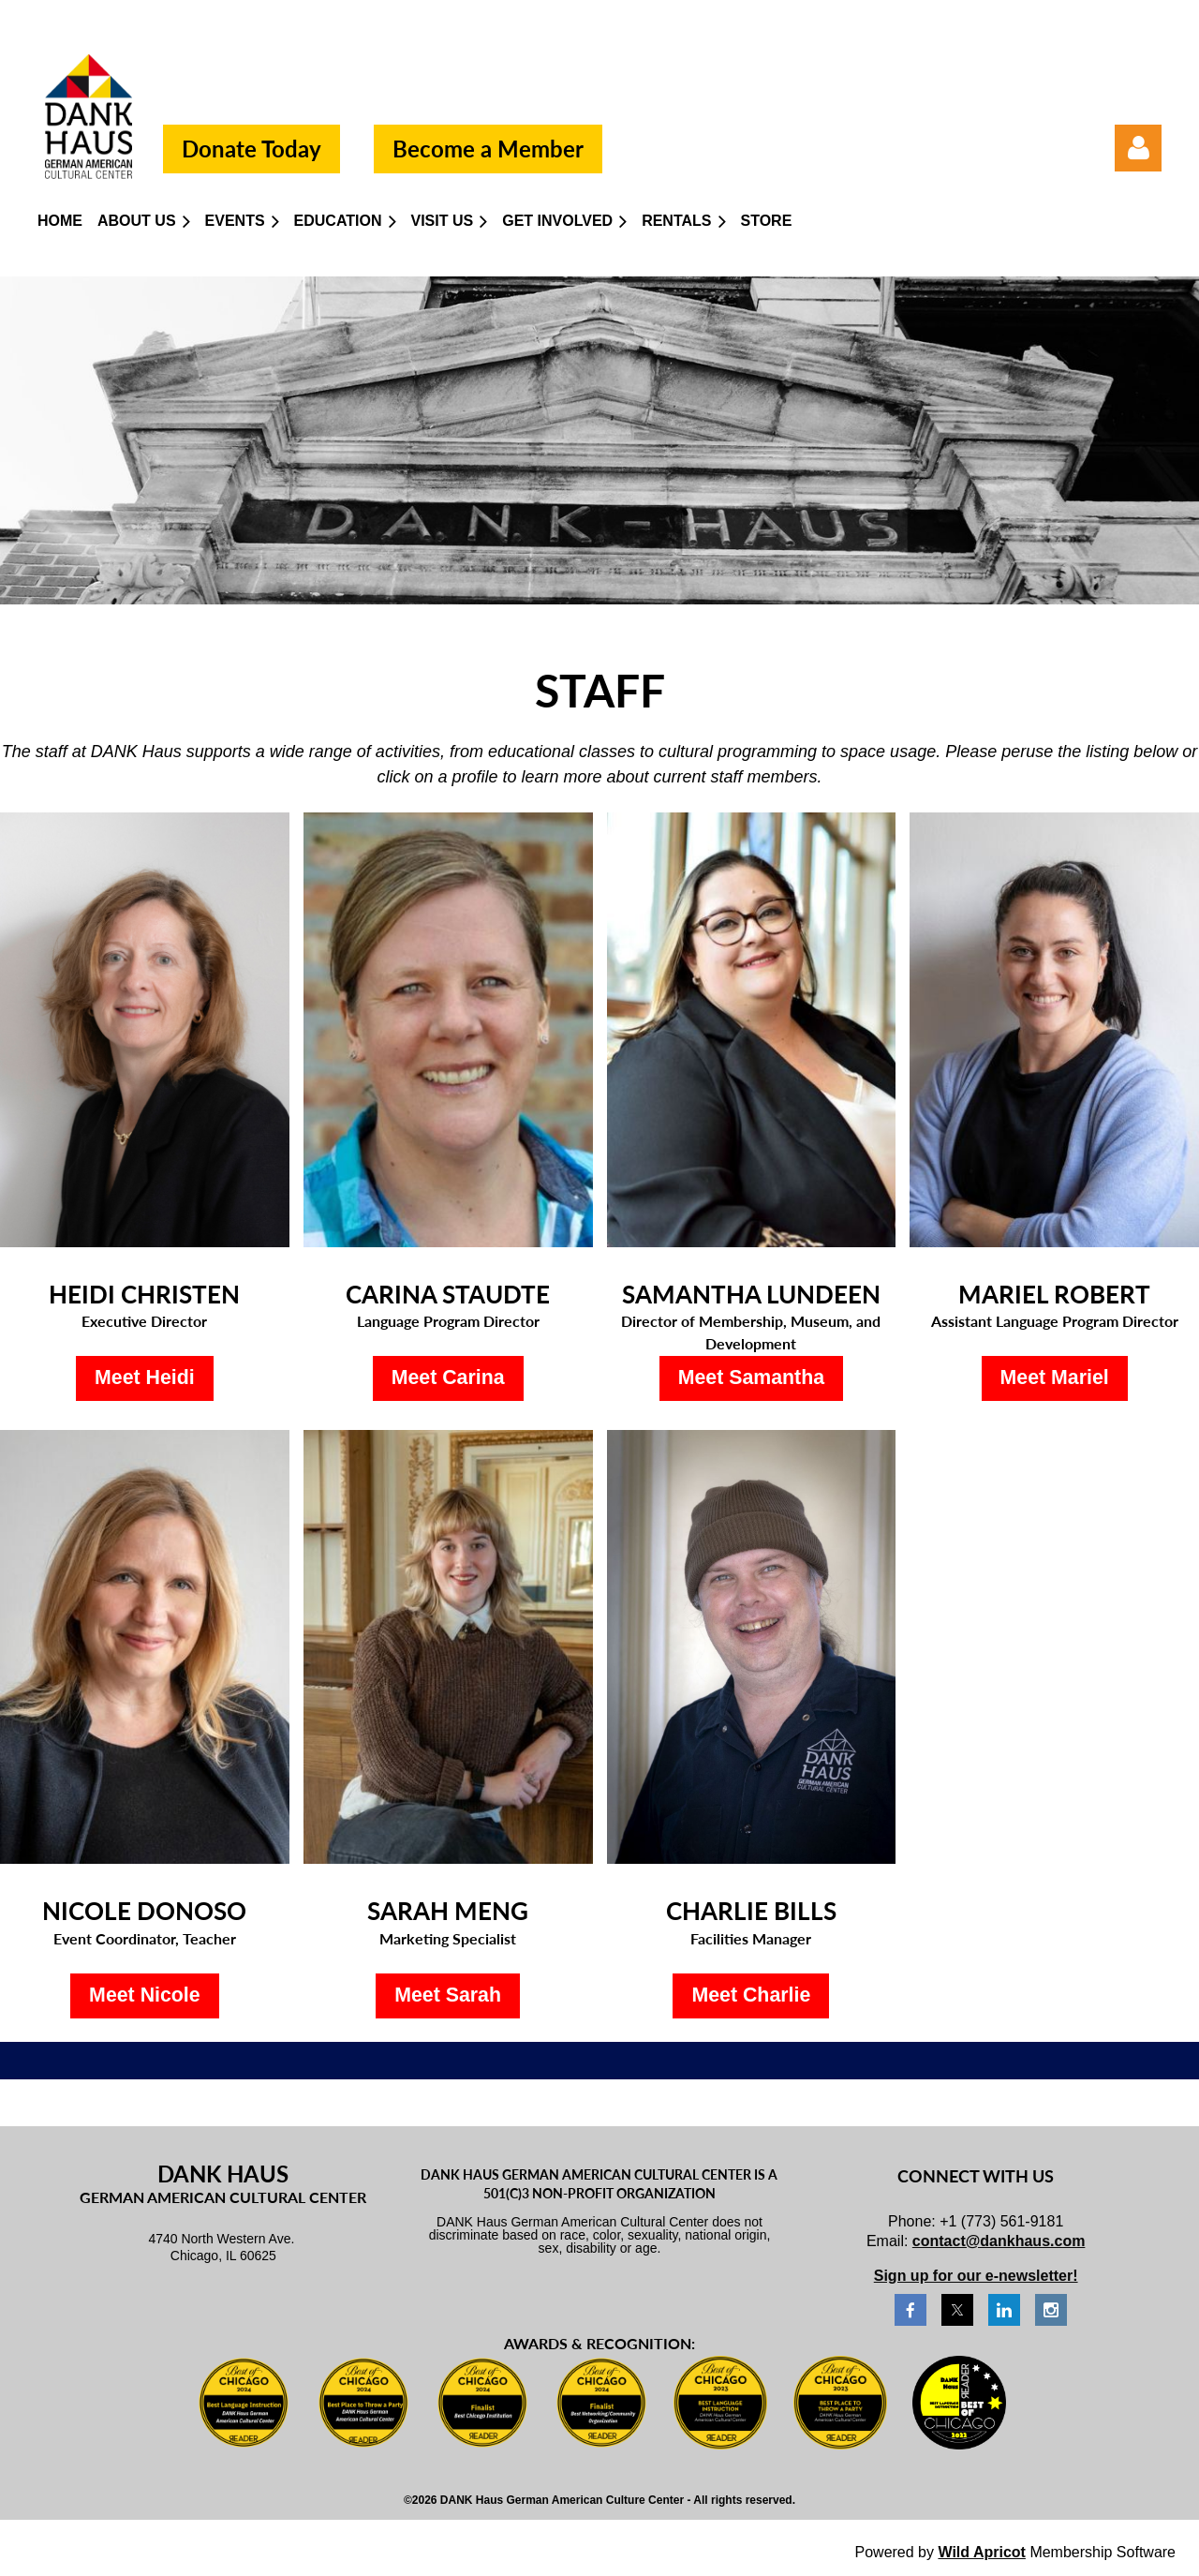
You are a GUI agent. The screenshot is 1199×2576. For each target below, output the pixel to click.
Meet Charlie (750, 1995)
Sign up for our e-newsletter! (976, 2276)
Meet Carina (448, 1377)
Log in (1138, 148)
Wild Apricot (981, 2552)
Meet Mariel (1054, 1377)
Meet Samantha (751, 1377)
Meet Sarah (447, 1995)
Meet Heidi (145, 1377)
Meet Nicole (144, 1995)
